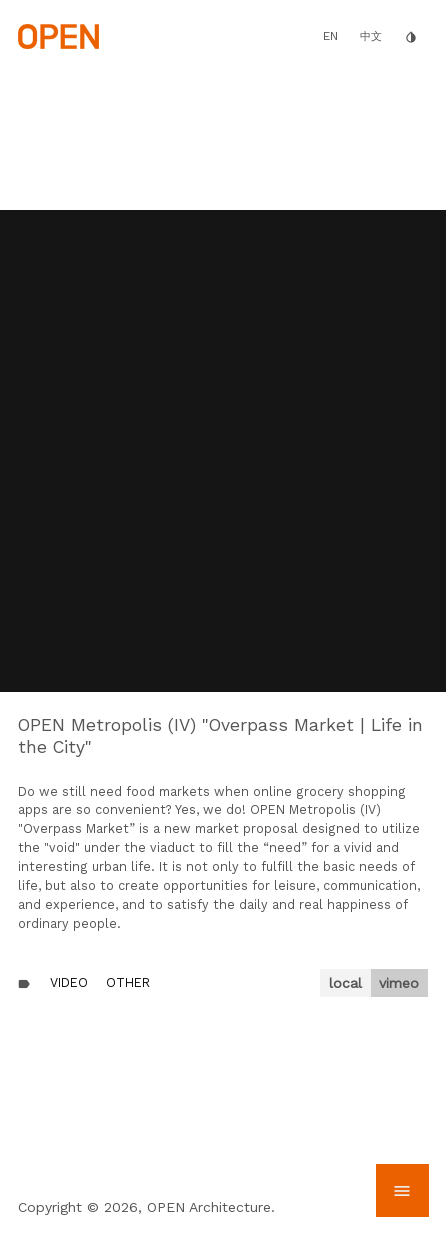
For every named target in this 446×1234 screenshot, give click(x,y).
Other (128, 982)
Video (69, 982)
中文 (371, 36)
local (345, 983)
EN (330, 36)
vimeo (399, 983)
